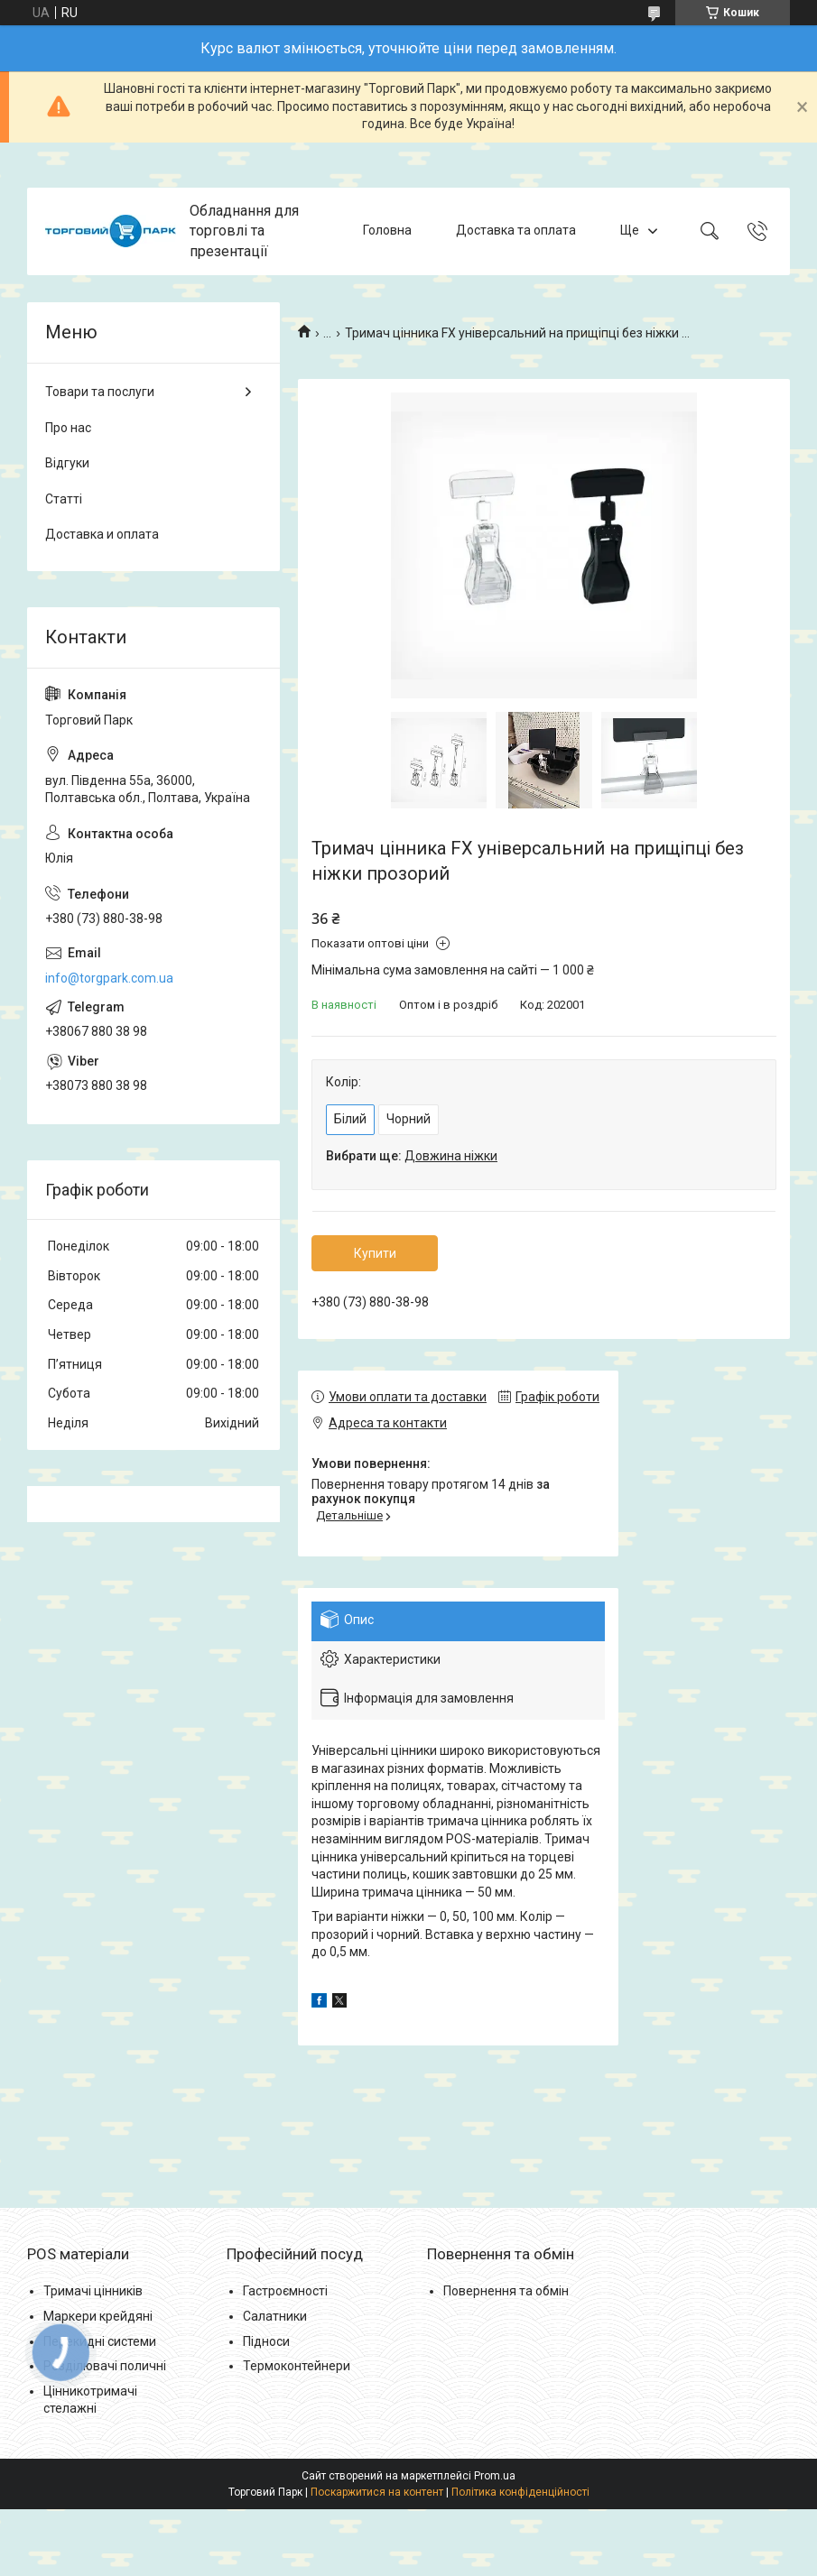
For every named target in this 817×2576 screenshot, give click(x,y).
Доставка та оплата (516, 231)
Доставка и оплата (102, 534)
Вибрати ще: (411, 1156)
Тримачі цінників (93, 2291)
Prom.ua (494, 2476)
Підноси (266, 2341)
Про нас (68, 427)
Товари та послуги (99, 391)
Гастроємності (285, 2291)
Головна (387, 231)
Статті (63, 499)
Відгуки (67, 463)
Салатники (275, 2316)
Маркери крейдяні (98, 2316)
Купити (375, 1253)
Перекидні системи (99, 2341)
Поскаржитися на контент (377, 2492)
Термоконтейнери (296, 2366)
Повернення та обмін (506, 2291)
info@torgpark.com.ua (109, 978)
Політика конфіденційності (520, 2492)
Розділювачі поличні (104, 2366)
